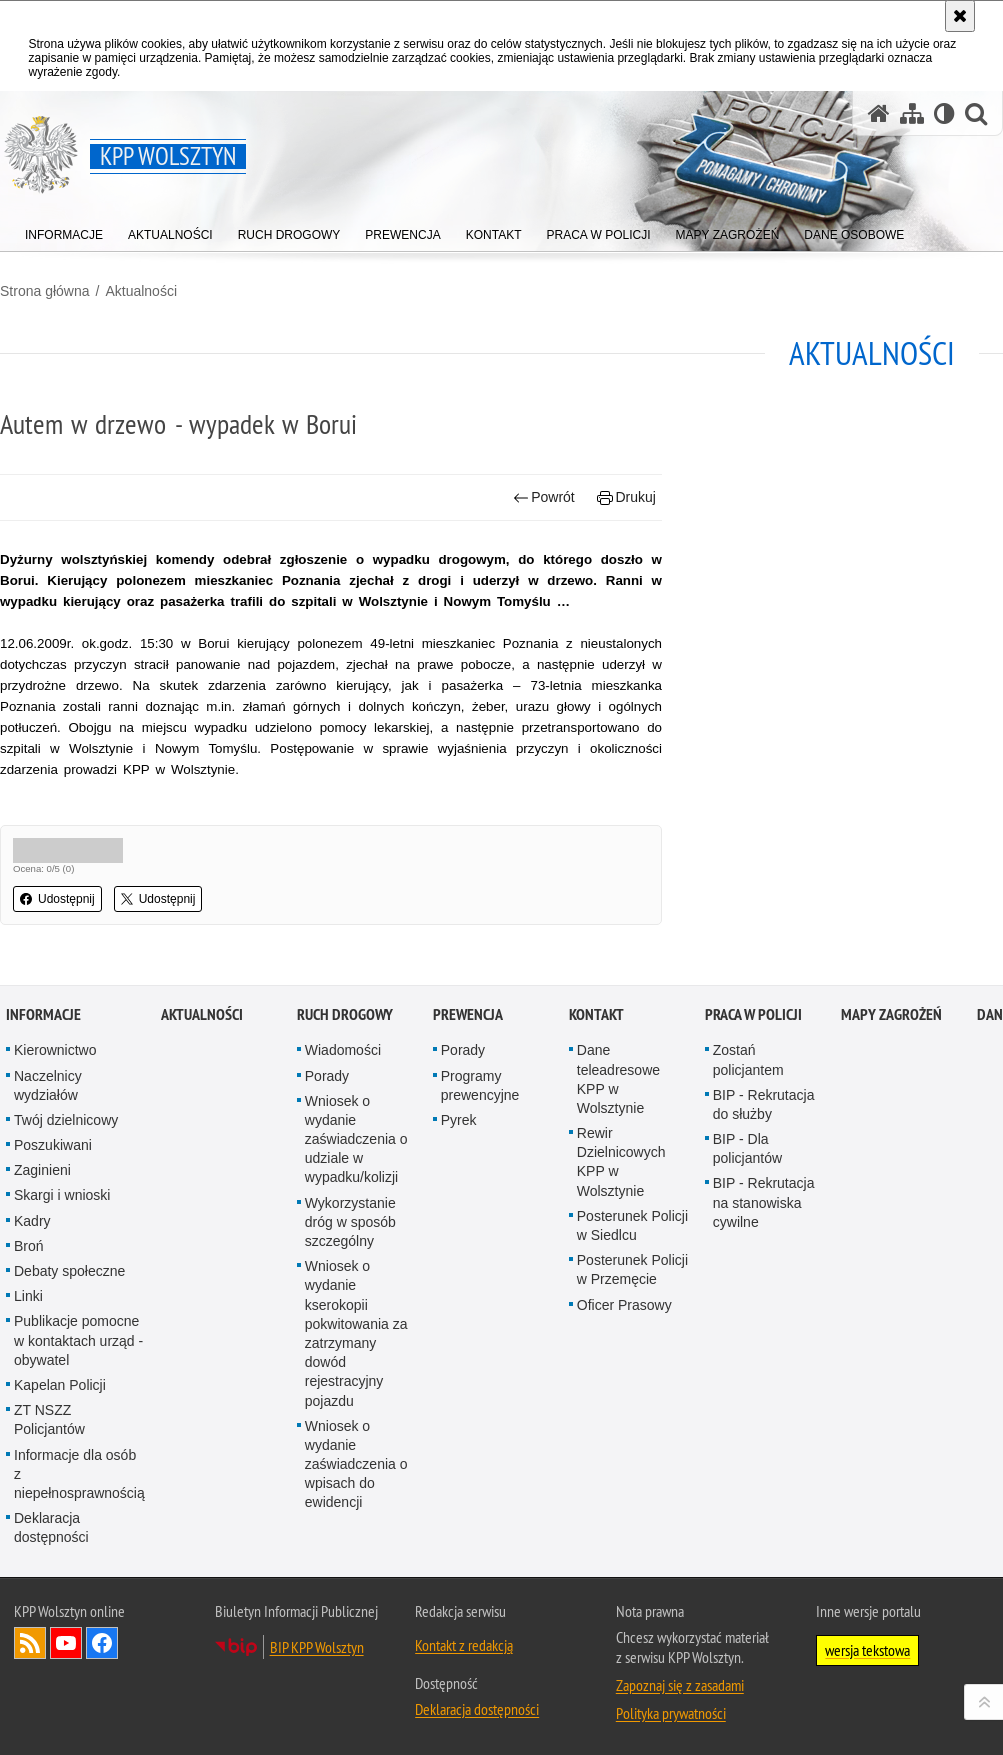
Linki (28, 1384)
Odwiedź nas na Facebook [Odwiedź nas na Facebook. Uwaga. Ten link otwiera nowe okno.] (102, 1731)
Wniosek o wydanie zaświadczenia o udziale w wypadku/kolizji (356, 1226)
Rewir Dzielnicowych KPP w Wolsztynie (621, 1249)
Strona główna (45, 291)
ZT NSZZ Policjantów (49, 1506)
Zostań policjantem (748, 1147)
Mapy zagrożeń (891, 1102)
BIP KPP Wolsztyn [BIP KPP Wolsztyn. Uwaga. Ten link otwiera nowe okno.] (317, 1735)
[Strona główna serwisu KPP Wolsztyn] (879, 113)
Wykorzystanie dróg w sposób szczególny (350, 1309)
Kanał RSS (30, 1731)
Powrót (544, 497)
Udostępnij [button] (57, 899)
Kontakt (596, 1102)
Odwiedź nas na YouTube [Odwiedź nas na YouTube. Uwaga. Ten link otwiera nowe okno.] (66, 1731)
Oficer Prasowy (624, 1392)
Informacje (43, 1102)
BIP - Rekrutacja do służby (764, 1191)
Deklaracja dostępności (51, 1614)
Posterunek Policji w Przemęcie (632, 1357)
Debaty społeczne (69, 1358)
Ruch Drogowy (345, 1102)
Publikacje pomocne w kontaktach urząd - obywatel (78, 1428)
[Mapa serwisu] (912, 113)
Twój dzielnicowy (66, 1207)
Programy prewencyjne (480, 1172)
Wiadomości (343, 1138)
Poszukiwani (53, 1232)
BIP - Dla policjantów (747, 1235)
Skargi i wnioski (62, 1283)
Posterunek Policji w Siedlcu (632, 1312)
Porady (327, 1163)
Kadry (32, 1308)
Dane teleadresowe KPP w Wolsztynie (618, 1167)
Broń (29, 1333)
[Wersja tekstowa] (944, 113)
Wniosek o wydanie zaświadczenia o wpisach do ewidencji (356, 1551)
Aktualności (141, 291)
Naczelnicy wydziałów (48, 1172)
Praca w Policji (753, 1102)
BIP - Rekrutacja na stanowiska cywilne (764, 1290)
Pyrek (459, 1207)
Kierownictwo (55, 1138)
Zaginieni (42, 1258)
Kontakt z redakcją (464, 1733)
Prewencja (468, 1102)
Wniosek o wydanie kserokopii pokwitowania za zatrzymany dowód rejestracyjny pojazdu (356, 1421)
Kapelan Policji (60, 1472)
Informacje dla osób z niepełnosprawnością (79, 1561)
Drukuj (626, 497)
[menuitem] (64, 230)
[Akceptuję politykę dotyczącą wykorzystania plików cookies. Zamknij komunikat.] (960, 16)
